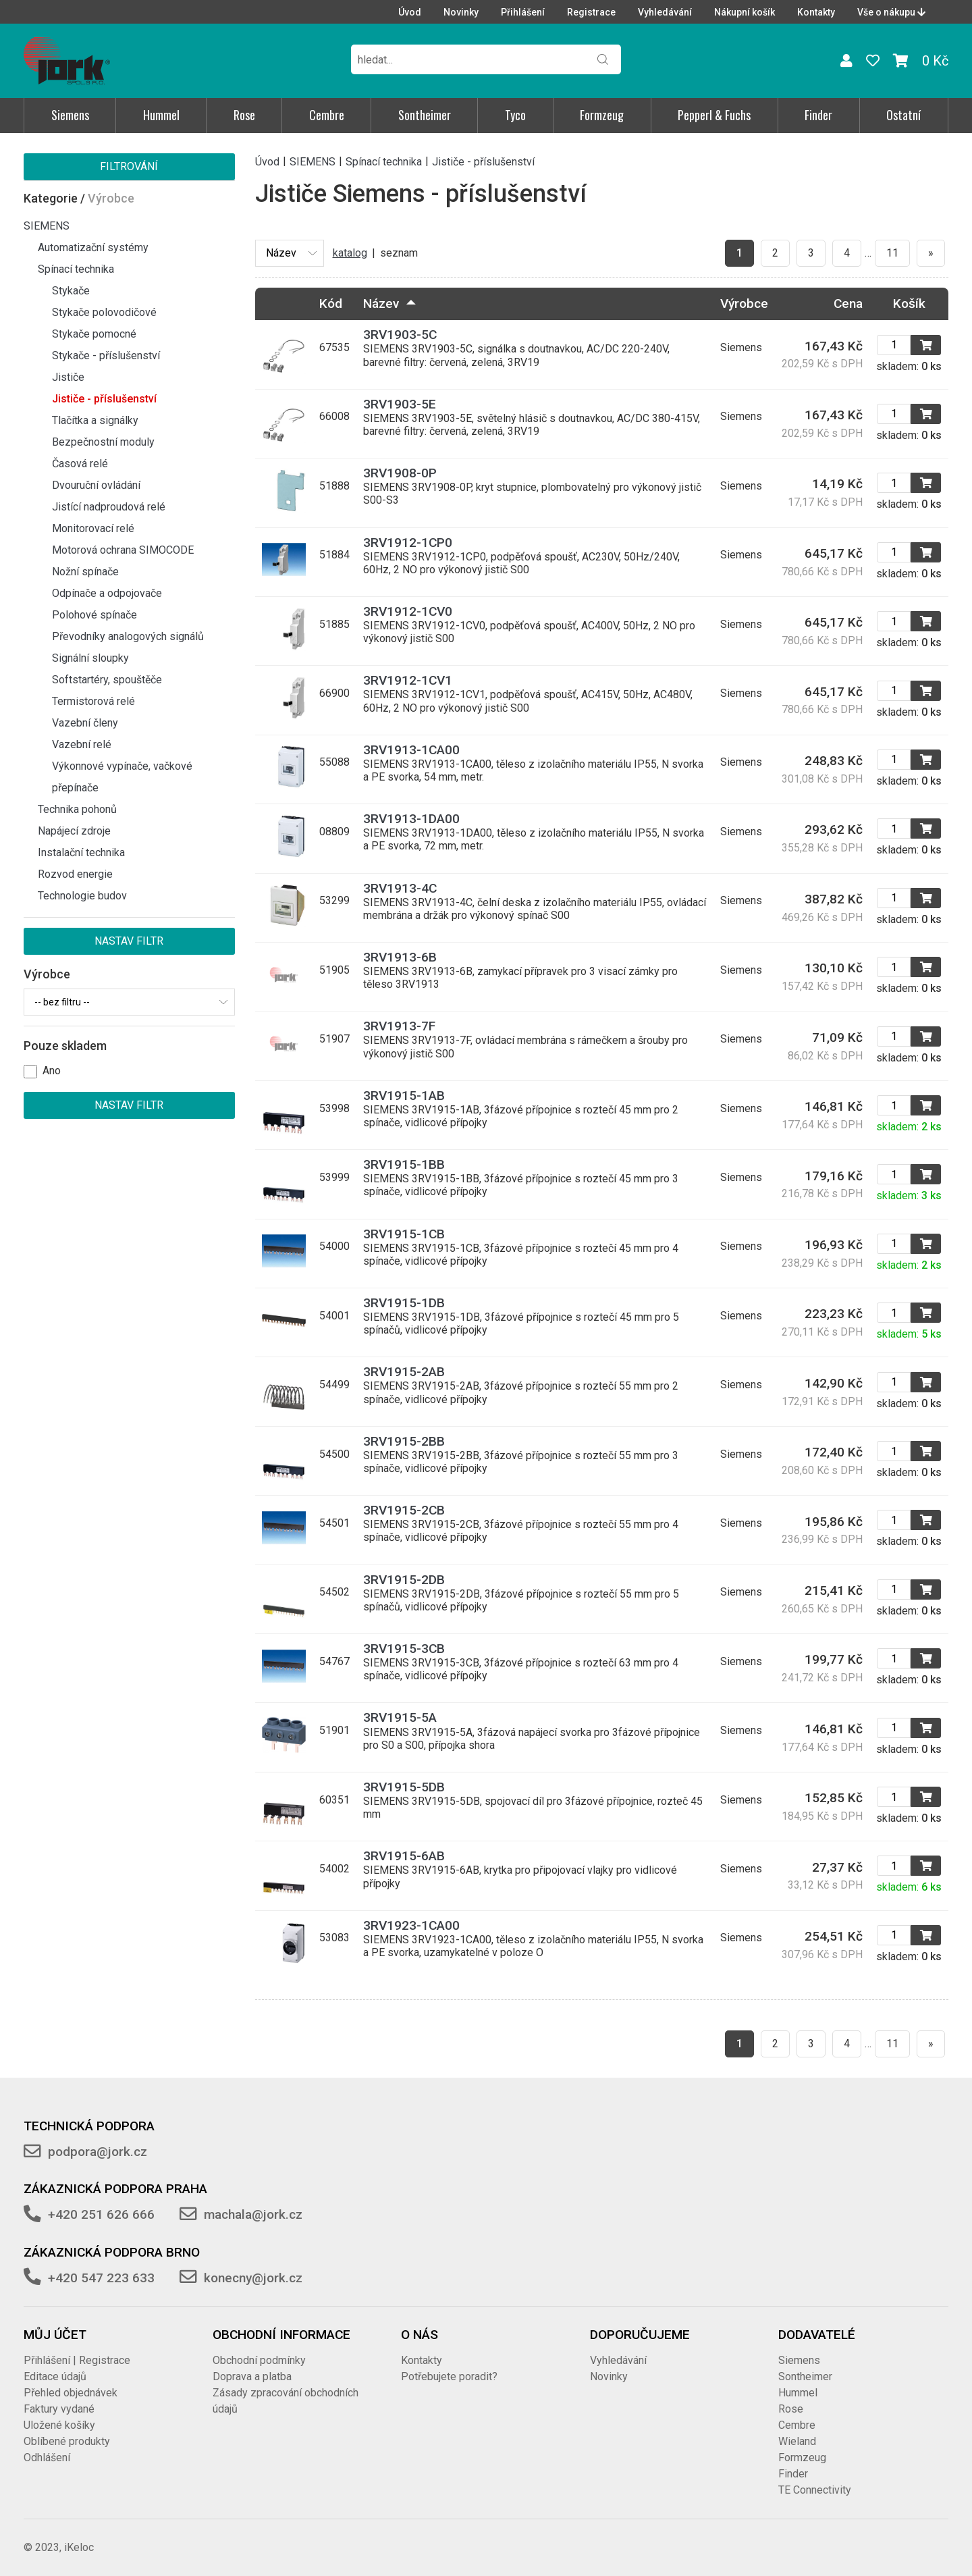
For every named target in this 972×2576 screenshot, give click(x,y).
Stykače (71, 290)
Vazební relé (81, 744)
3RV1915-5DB (404, 1787)
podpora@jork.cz (97, 2151)
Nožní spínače (85, 571)
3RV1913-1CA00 (411, 750)
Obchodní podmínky (259, 2360)
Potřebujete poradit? (449, 2376)
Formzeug (602, 115)
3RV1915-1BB (404, 1164)
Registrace (591, 12)
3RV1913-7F (399, 1026)
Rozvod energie (75, 874)
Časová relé (80, 463)
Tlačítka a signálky (95, 420)
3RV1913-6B (400, 957)
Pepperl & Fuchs (714, 115)
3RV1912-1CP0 (407, 542)
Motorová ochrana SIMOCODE (123, 550)
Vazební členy (85, 722)
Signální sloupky (90, 658)
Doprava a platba (252, 2376)
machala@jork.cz (253, 2214)
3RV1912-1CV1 (407, 680)
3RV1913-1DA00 (411, 818)
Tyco (515, 115)
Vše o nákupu (891, 12)
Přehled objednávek (70, 2392)
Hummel (161, 115)
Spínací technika (76, 269)
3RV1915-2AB (404, 1371)
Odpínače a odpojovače (107, 593)
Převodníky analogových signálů (128, 636)
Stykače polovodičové (104, 312)
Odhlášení (47, 2457)
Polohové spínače (94, 614)
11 (892, 252)
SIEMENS (47, 225)
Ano (52, 1070)
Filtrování (129, 166)
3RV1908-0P (400, 473)
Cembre (326, 115)
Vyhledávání (665, 12)
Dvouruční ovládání (96, 485)
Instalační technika (81, 852)
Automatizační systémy (93, 247)
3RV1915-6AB (404, 1856)
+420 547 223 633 (101, 2278)
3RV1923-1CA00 (411, 1925)
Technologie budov (82, 895)
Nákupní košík (744, 12)
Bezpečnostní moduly (103, 442)
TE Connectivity (814, 2489)
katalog (350, 252)
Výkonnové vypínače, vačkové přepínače (122, 777)
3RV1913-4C (400, 888)
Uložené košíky (59, 2425)
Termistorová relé (93, 701)
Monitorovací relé (93, 528)
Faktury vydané (59, 2408)
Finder (818, 115)
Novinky (461, 12)
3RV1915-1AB (404, 1095)
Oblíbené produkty (67, 2441)
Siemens (70, 115)
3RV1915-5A (400, 1717)
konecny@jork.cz (253, 2278)
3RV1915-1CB (404, 1234)
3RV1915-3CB (404, 1648)
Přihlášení (523, 12)
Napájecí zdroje (74, 830)
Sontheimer (424, 115)
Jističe (68, 377)
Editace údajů (55, 2376)
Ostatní (903, 115)
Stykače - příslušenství (106, 355)
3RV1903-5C (400, 334)
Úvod (409, 12)
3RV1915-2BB (404, 1441)
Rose (244, 115)
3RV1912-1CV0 (407, 611)
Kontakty (816, 12)
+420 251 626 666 (101, 2214)
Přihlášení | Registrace (77, 2360)
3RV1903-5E (399, 404)
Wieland (797, 2441)
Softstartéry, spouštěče (107, 679)
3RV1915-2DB (404, 1579)
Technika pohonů (77, 809)
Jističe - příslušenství (104, 398)
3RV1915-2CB (404, 1510)
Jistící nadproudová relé (108, 506)
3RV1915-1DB (404, 1303)
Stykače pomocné (94, 333)
